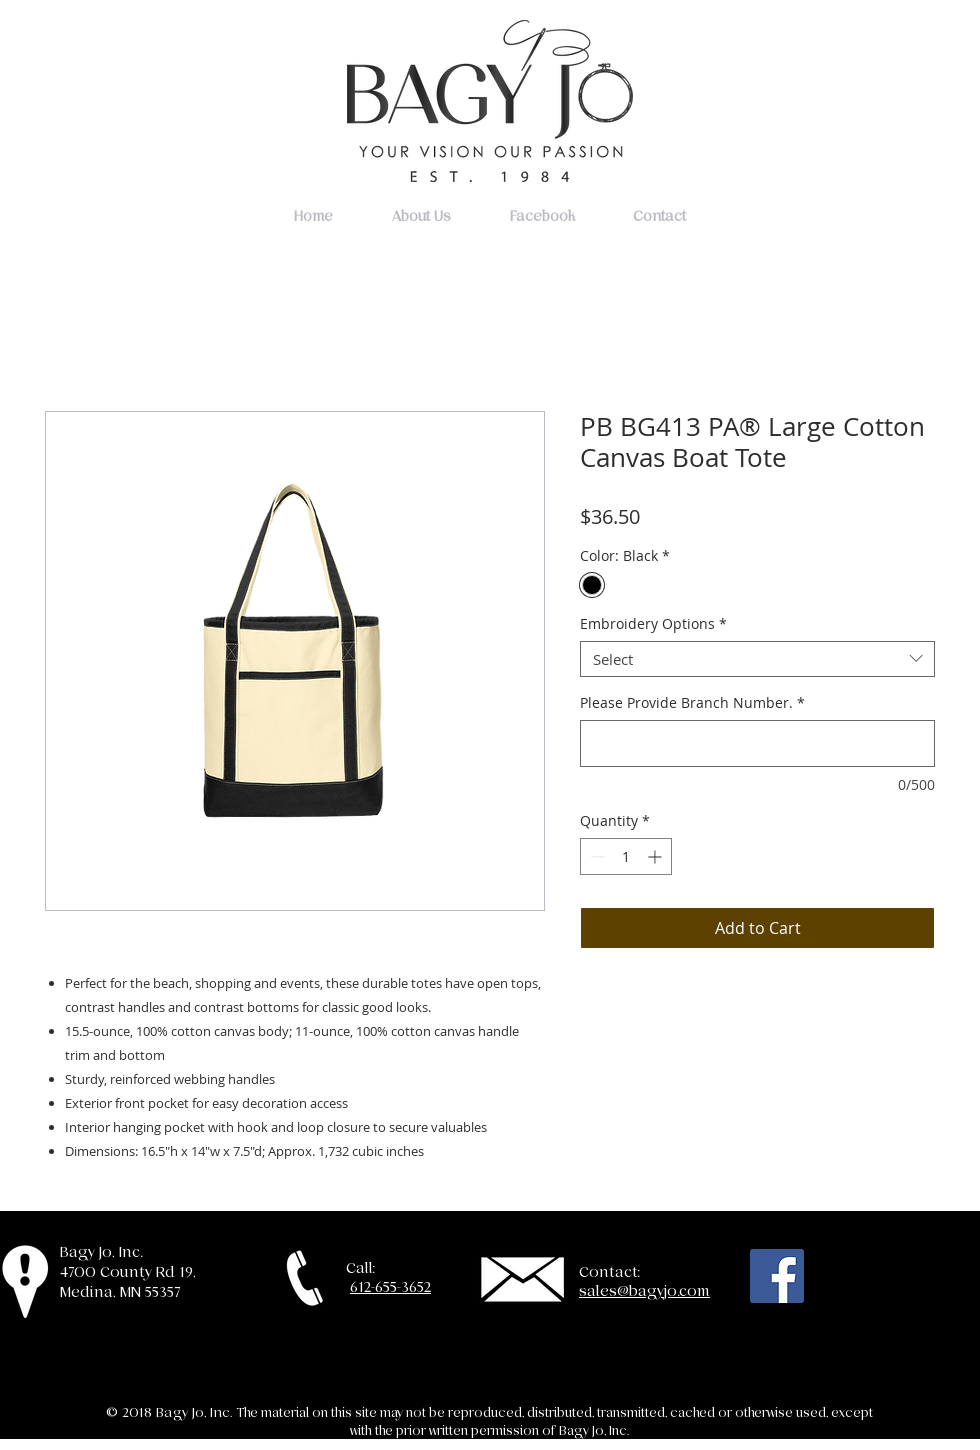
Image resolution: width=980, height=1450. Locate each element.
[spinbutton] (626, 856)
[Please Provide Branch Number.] (757, 743)
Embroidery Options (653, 624)
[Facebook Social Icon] (777, 1276)
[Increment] (656, 856)
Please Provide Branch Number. (692, 702)
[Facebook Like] (870, 1281)
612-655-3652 (390, 1287)
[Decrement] (595, 856)
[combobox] (757, 659)
